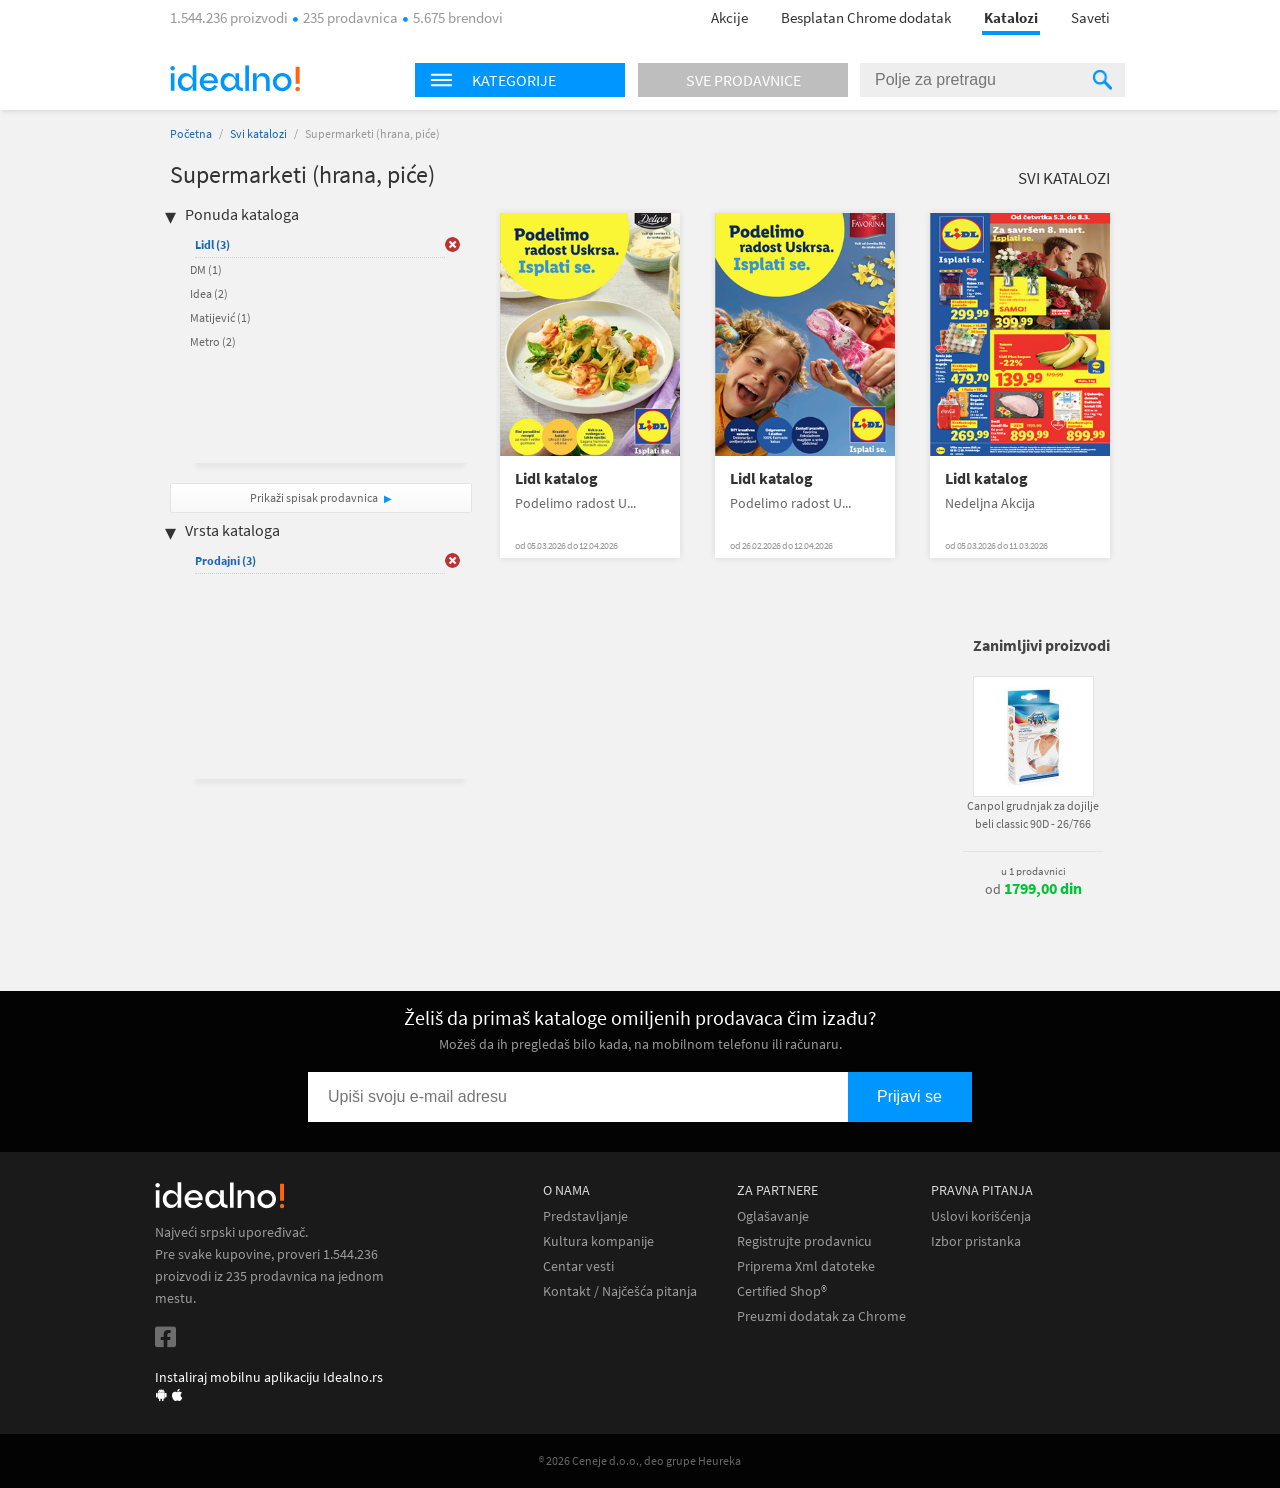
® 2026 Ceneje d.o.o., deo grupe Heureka (640, 1460)
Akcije (729, 17)
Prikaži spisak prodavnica (314, 497)
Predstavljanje (585, 1216)
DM (206, 269)
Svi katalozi (258, 133)
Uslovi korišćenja (981, 1216)
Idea (209, 293)
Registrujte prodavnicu (804, 1241)
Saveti (1090, 17)
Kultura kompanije (598, 1241)
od (1033, 889)
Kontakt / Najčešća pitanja (620, 1291)
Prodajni (225, 560)
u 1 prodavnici (1033, 871)
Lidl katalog (556, 478)
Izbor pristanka (976, 1241)
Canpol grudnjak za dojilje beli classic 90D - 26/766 (1033, 814)
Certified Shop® (782, 1291)
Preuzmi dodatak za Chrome (821, 1316)
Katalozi (1011, 17)
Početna (191, 133)
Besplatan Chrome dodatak (866, 17)
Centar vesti (578, 1266)
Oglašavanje (773, 1216)
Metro (213, 341)
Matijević (220, 317)
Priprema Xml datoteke (806, 1266)
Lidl (212, 244)
